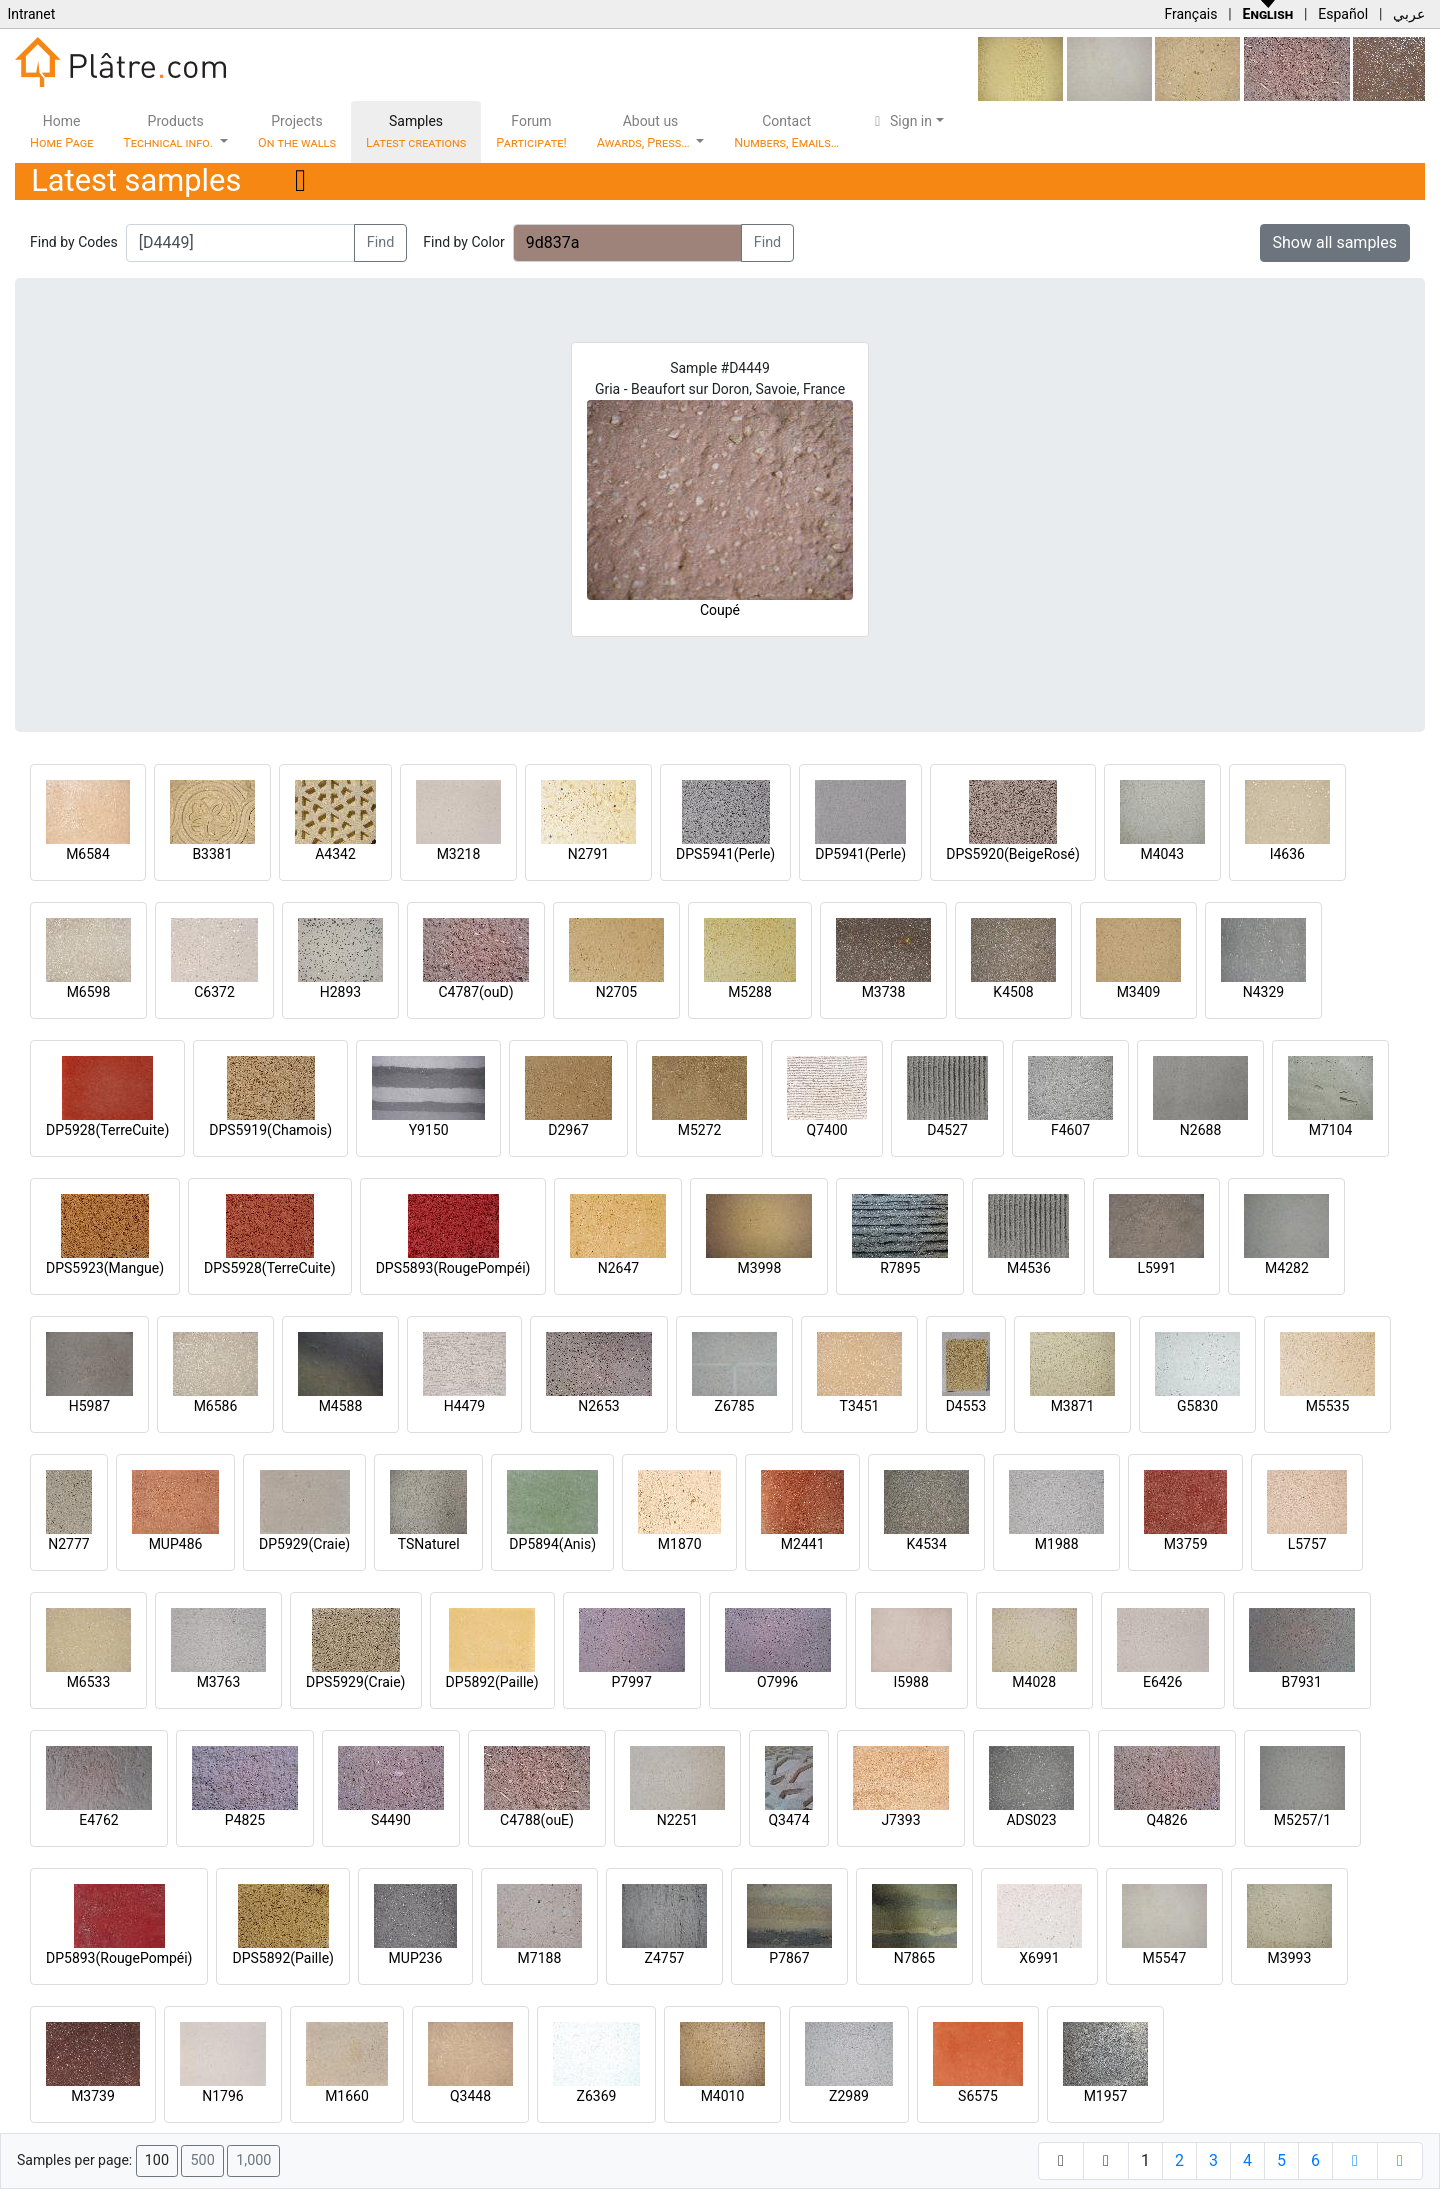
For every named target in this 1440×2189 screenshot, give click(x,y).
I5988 (911, 1682)
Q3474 (788, 1820)
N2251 (677, 1820)
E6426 (1162, 1682)
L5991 (1156, 1268)
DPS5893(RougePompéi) (453, 1268)
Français (1190, 14)
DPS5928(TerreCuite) (270, 1268)
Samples (416, 131)
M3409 (1139, 992)
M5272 (700, 1130)
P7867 (789, 1958)
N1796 (222, 2096)
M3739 (93, 2096)
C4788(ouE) (537, 1820)
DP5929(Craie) (304, 1544)
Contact (786, 131)
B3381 (212, 854)
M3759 (1186, 1544)
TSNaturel (429, 1544)
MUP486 (176, 1544)
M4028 (1034, 1682)
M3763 (219, 1682)
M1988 (1057, 1544)
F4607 (1070, 1130)
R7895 (900, 1268)
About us (645, 131)
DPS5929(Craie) (356, 1682)
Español (1343, 14)
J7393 (900, 1820)
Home (61, 131)
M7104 (1331, 1130)
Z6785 (735, 1406)
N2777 (68, 1544)
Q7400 (827, 1130)
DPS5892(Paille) (282, 1958)
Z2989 (849, 2096)
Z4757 (665, 1958)
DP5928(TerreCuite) (107, 1130)
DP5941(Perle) (860, 854)
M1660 (347, 2096)
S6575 (978, 2096)
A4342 (335, 854)
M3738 (884, 992)
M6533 (89, 1682)
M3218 (459, 854)
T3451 (860, 1406)
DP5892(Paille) (492, 1682)
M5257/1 (1302, 1820)
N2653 (598, 1406)
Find (381, 242)
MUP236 (416, 1958)
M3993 (1290, 1958)
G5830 (1197, 1406)
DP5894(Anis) (552, 1544)
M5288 (750, 992)
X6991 (1039, 1958)
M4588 (341, 1406)
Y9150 (429, 1130)
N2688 (1200, 1130)
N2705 (616, 992)
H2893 (340, 992)
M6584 (88, 854)
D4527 (947, 1130)
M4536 (1029, 1268)
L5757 (1307, 1544)
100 (157, 2160)
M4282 (1287, 1268)
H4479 (464, 1406)
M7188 (540, 1958)
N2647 (618, 1268)
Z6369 (597, 2096)
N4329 (1263, 992)
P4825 (245, 1820)
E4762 (98, 1820)
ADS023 (1031, 1820)
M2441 (803, 1544)
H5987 (89, 1406)
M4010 (723, 2096)
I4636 (1287, 854)
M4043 (1162, 854)
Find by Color (463, 242)
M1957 (1106, 2096)
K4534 (927, 1544)
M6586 (216, 1406)
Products (169, 131)
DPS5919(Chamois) (270, 1130)
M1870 (680, 1544)
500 (202, 2160)
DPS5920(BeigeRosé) (1013, 854)
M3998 (760, 1268)
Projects (297, 131)
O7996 (777, 1682)
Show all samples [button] (1335, 242)
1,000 (253, 2160)
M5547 (1165, 1958)
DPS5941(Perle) (725, 854)
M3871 (1073, 1406)
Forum (531, 131)
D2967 (568, 1130)
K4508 (1013, 992)
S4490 (391, 1820)
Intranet (31, 14)
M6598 (89, 992)
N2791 (588, 854)
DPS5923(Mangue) (105, 1268)
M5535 (1328, 1406)
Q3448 (470, 2096)
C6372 (214, 992)
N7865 (914, 1958)
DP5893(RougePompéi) (119, 1958)
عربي (1409, 14)
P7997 (632, 1682)
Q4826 (1166, 1820)
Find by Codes (74, 242)
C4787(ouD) (475, 992)
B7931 (1302, 1682)
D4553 (966, 1406)
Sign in (900, 121)
